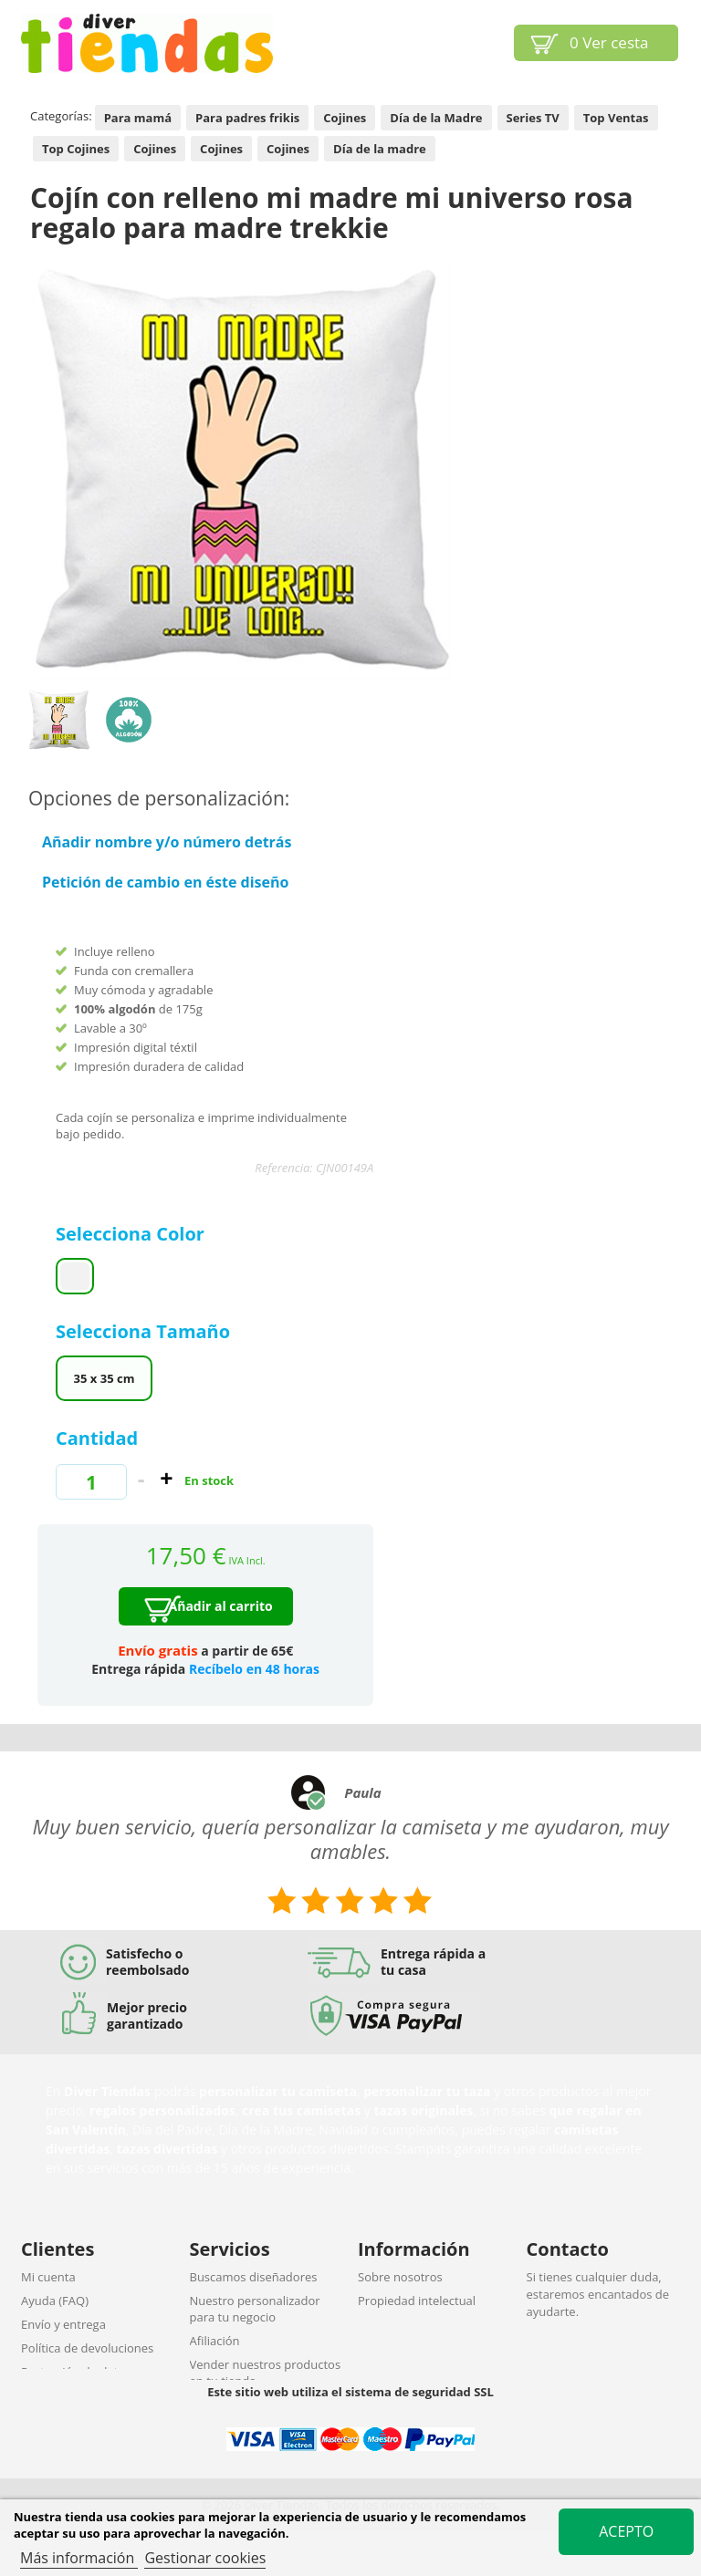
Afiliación (215, 2340)
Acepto (626, 2531)
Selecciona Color (132, 1233)
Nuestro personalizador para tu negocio (255, 2308)
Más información (79, 2558)
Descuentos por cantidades (265, 2404)
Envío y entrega (63, 2324)
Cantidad (97, 1438)
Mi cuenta (48, 2277)
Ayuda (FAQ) (55, 2300)
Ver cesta (609, 42)
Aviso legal (387, 2324)
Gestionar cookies (205, 2558)
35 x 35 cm (104, 1378)
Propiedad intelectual (417, 2300)
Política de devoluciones (87, 2348)
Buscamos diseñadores (254, 2277)
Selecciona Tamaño (145, 1331)
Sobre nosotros (400, 2277)
